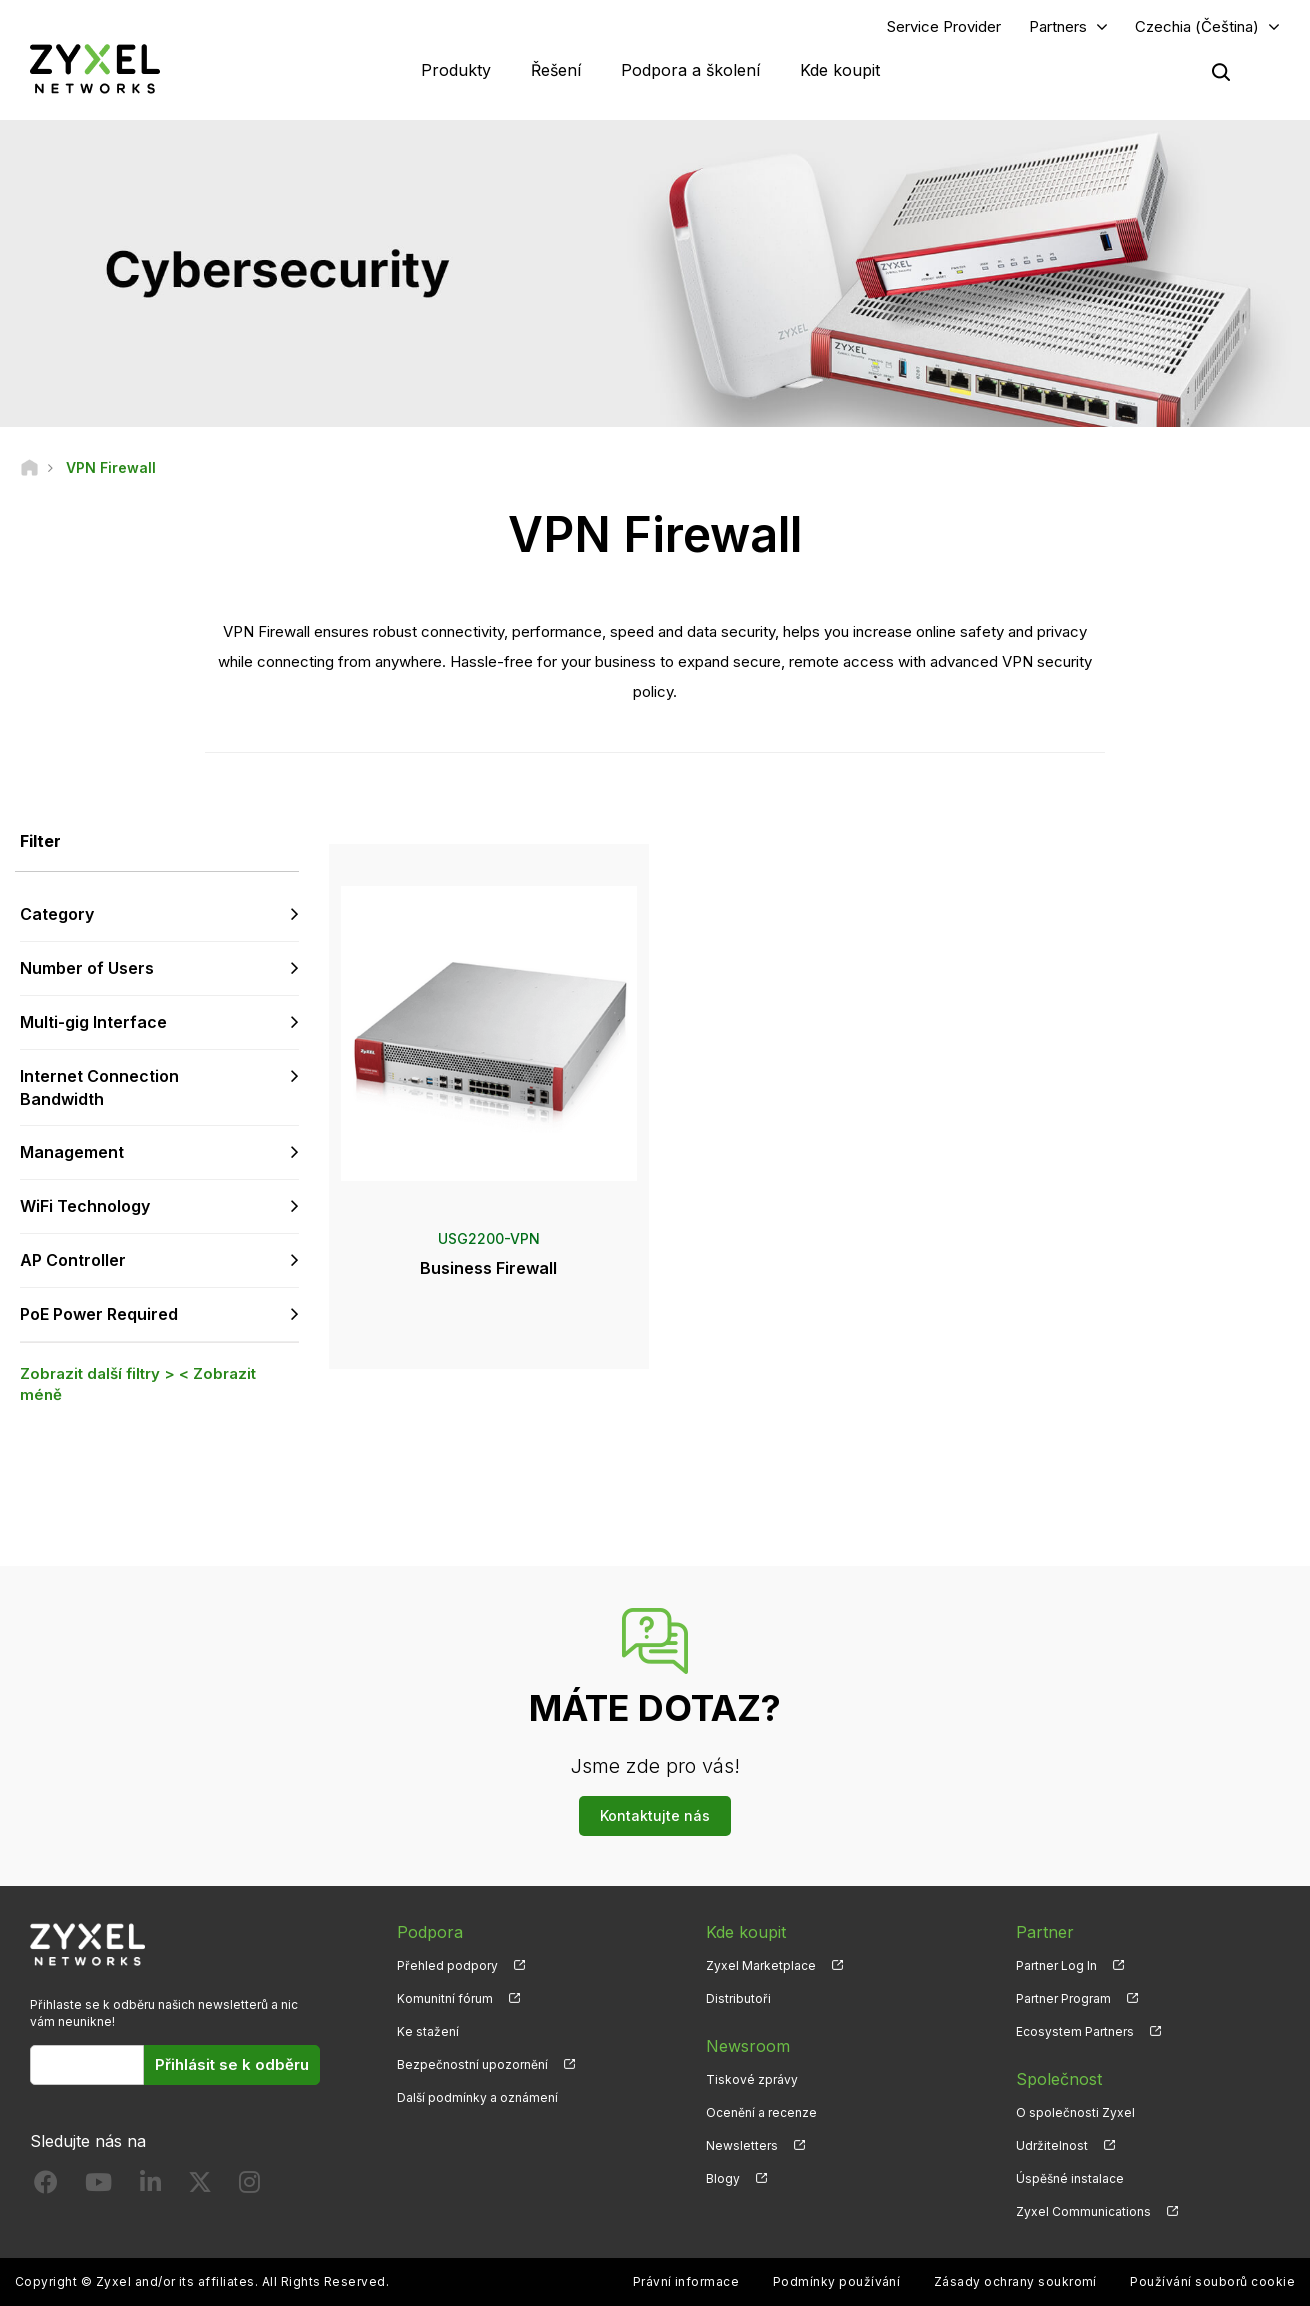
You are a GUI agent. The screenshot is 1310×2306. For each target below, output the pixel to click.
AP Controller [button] (73, 1260)
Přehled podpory (447, 1965)
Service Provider (944, 26)
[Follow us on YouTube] (98, 2186)
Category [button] (57, 914)
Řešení (556, 70)
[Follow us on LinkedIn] (150, 2186)
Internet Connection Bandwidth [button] (99, 1087)
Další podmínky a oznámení (477, 2097)
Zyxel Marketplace (761, 1965)
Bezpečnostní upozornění (472, 2064)
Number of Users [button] (87, 968)
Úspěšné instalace (1070, 2178)
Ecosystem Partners (1075, 2031)
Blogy (723, 2178)
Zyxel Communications (1083, 2211)
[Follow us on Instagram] (249, 2186)
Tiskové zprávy (752, 2079)
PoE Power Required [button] (99, 1314)
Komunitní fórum (445, 1998)
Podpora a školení (690, 70)
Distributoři (738, 1998)
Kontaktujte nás (655, 1815)
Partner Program (1063, 1998)
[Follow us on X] (200, 2186)
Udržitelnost (1052, 2145)
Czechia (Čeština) (1197, 26)
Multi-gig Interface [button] (93, 1022)
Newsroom (748, 2046)
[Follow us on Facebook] (46, 2186)
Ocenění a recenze (761, 2112)
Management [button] (72, 1152)
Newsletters (742, 2145)
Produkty (456, 70)
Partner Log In (1056, 1965)
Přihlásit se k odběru (232, 2064)
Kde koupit (840, 70)
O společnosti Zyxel (1075, 2112)
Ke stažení (428, 2031)
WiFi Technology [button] (85, 1206)
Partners (1058, 26)
